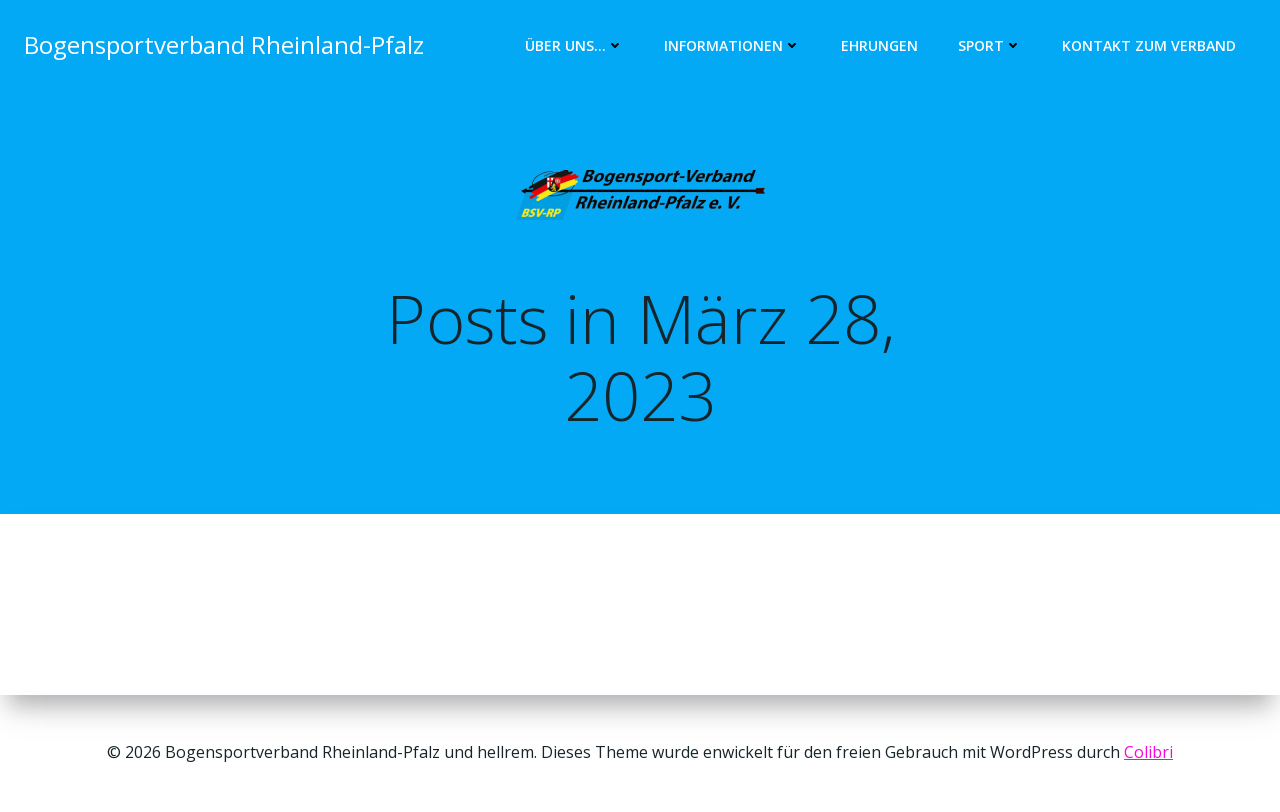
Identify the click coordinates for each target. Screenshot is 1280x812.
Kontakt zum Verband (1149, 45)
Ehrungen (879, 45)
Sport (990, 45)
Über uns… (574, 45)
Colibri (1148, 752)
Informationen (732, 45)
